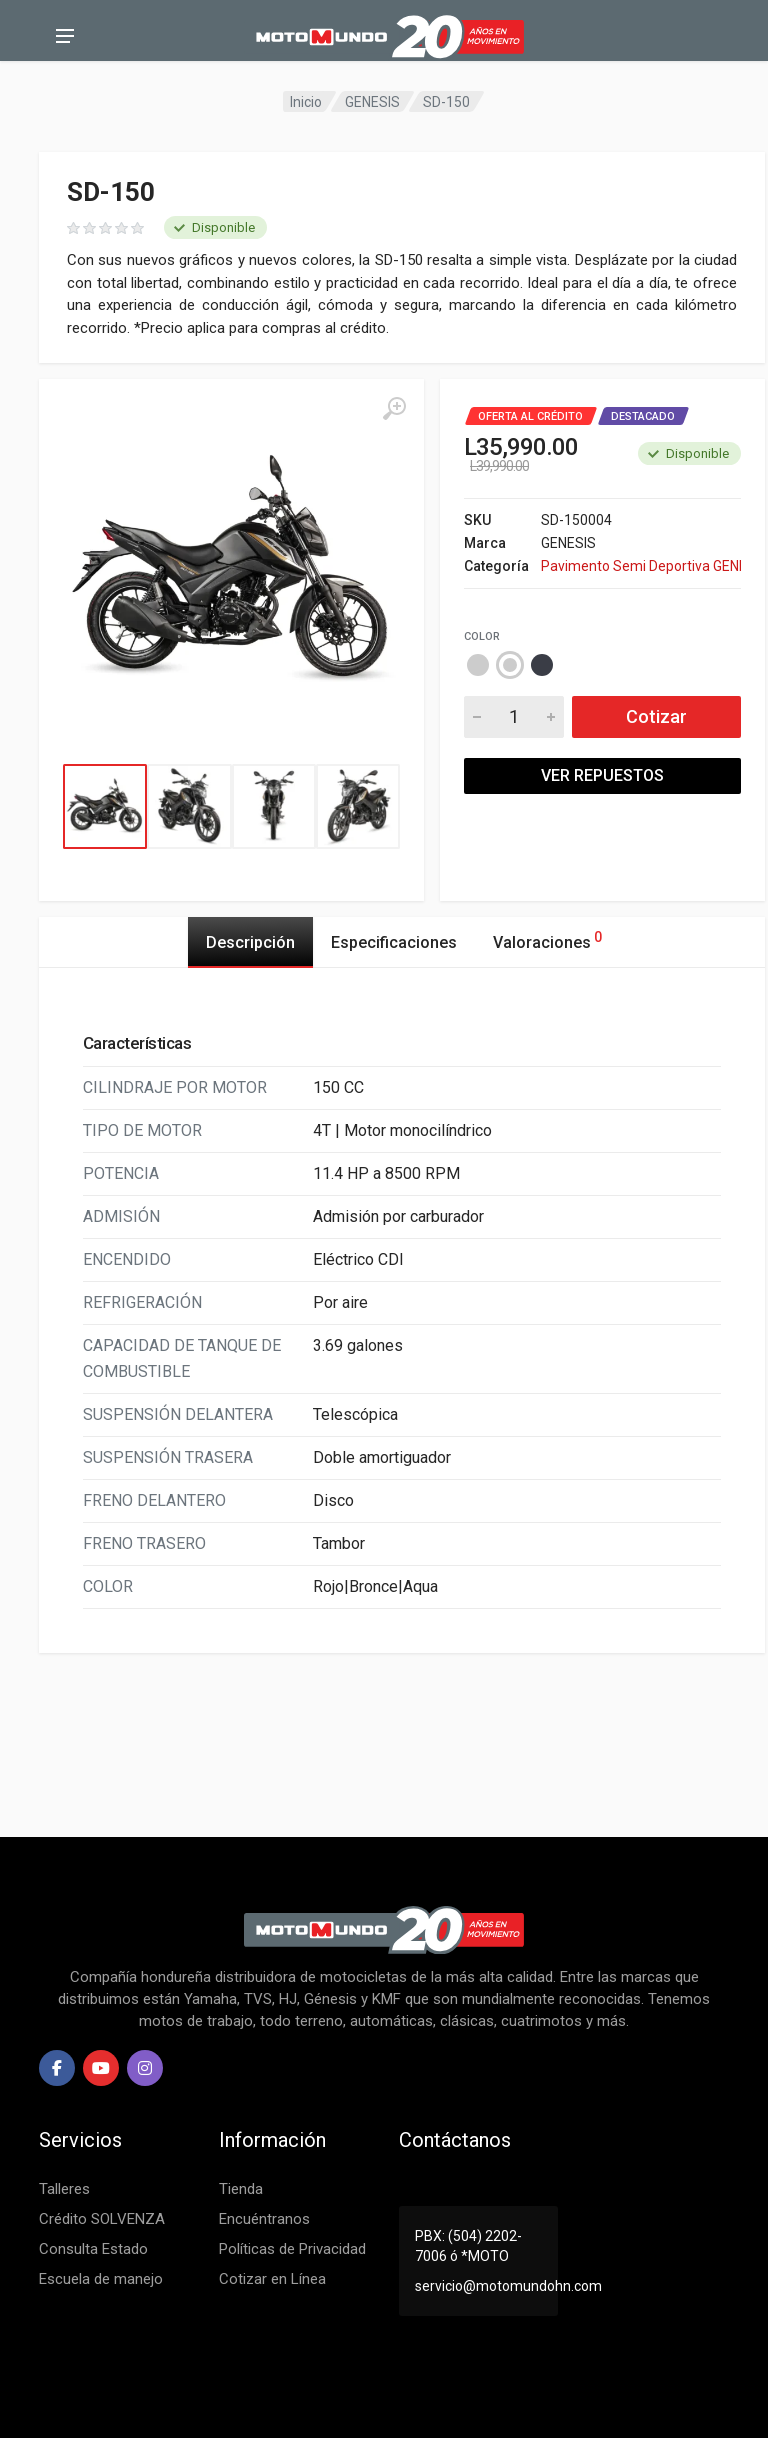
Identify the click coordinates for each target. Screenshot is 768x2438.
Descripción (250, 942)
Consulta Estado (93, 2249)
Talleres (64, 2189)
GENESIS (372, 102)
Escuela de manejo (101, 2279)
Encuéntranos (264, 2219)
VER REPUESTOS (602, 775)
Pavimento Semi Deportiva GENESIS (641, 566)
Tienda (241, 2189)
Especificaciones (394, 942)
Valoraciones (547, 939)
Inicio (306, 102)
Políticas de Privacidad (292, 2249)
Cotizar (656, 716)
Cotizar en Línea (272, 2279)
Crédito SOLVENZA (102, 2219)
